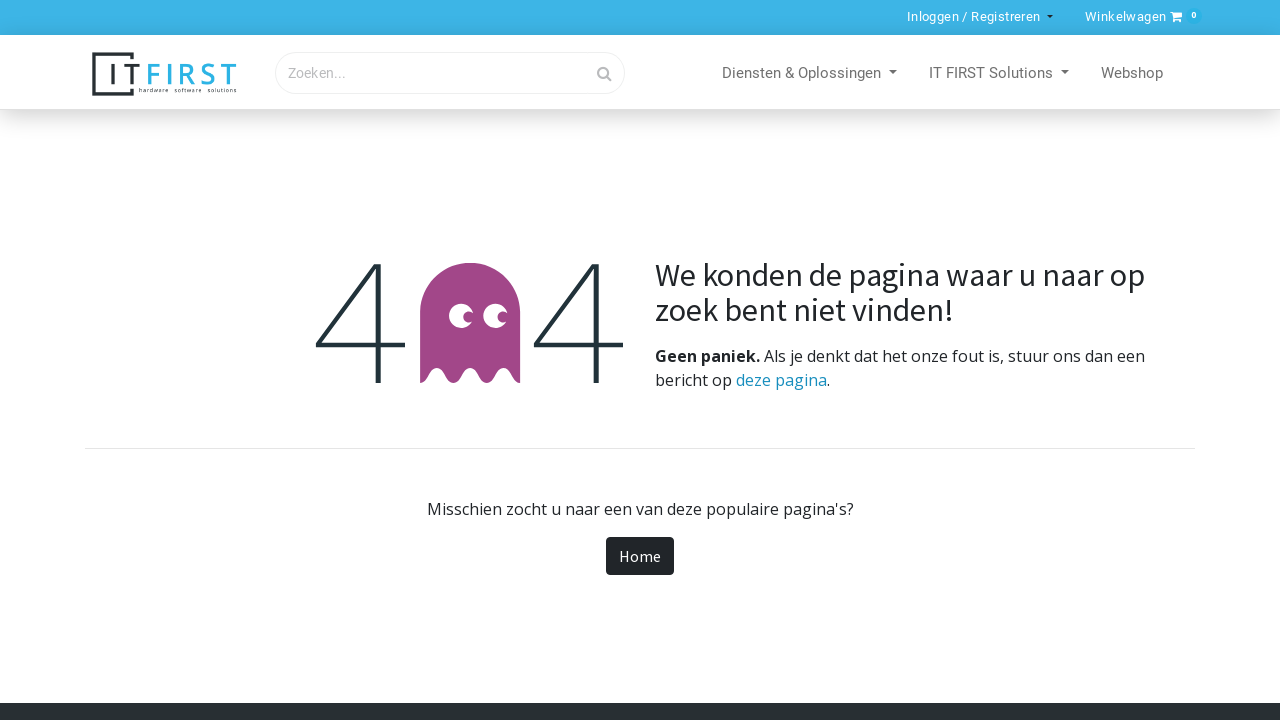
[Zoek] (605, 73)
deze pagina (781, 380)
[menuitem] (1132, 74)
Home (640, 556)
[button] (1140, 16)
